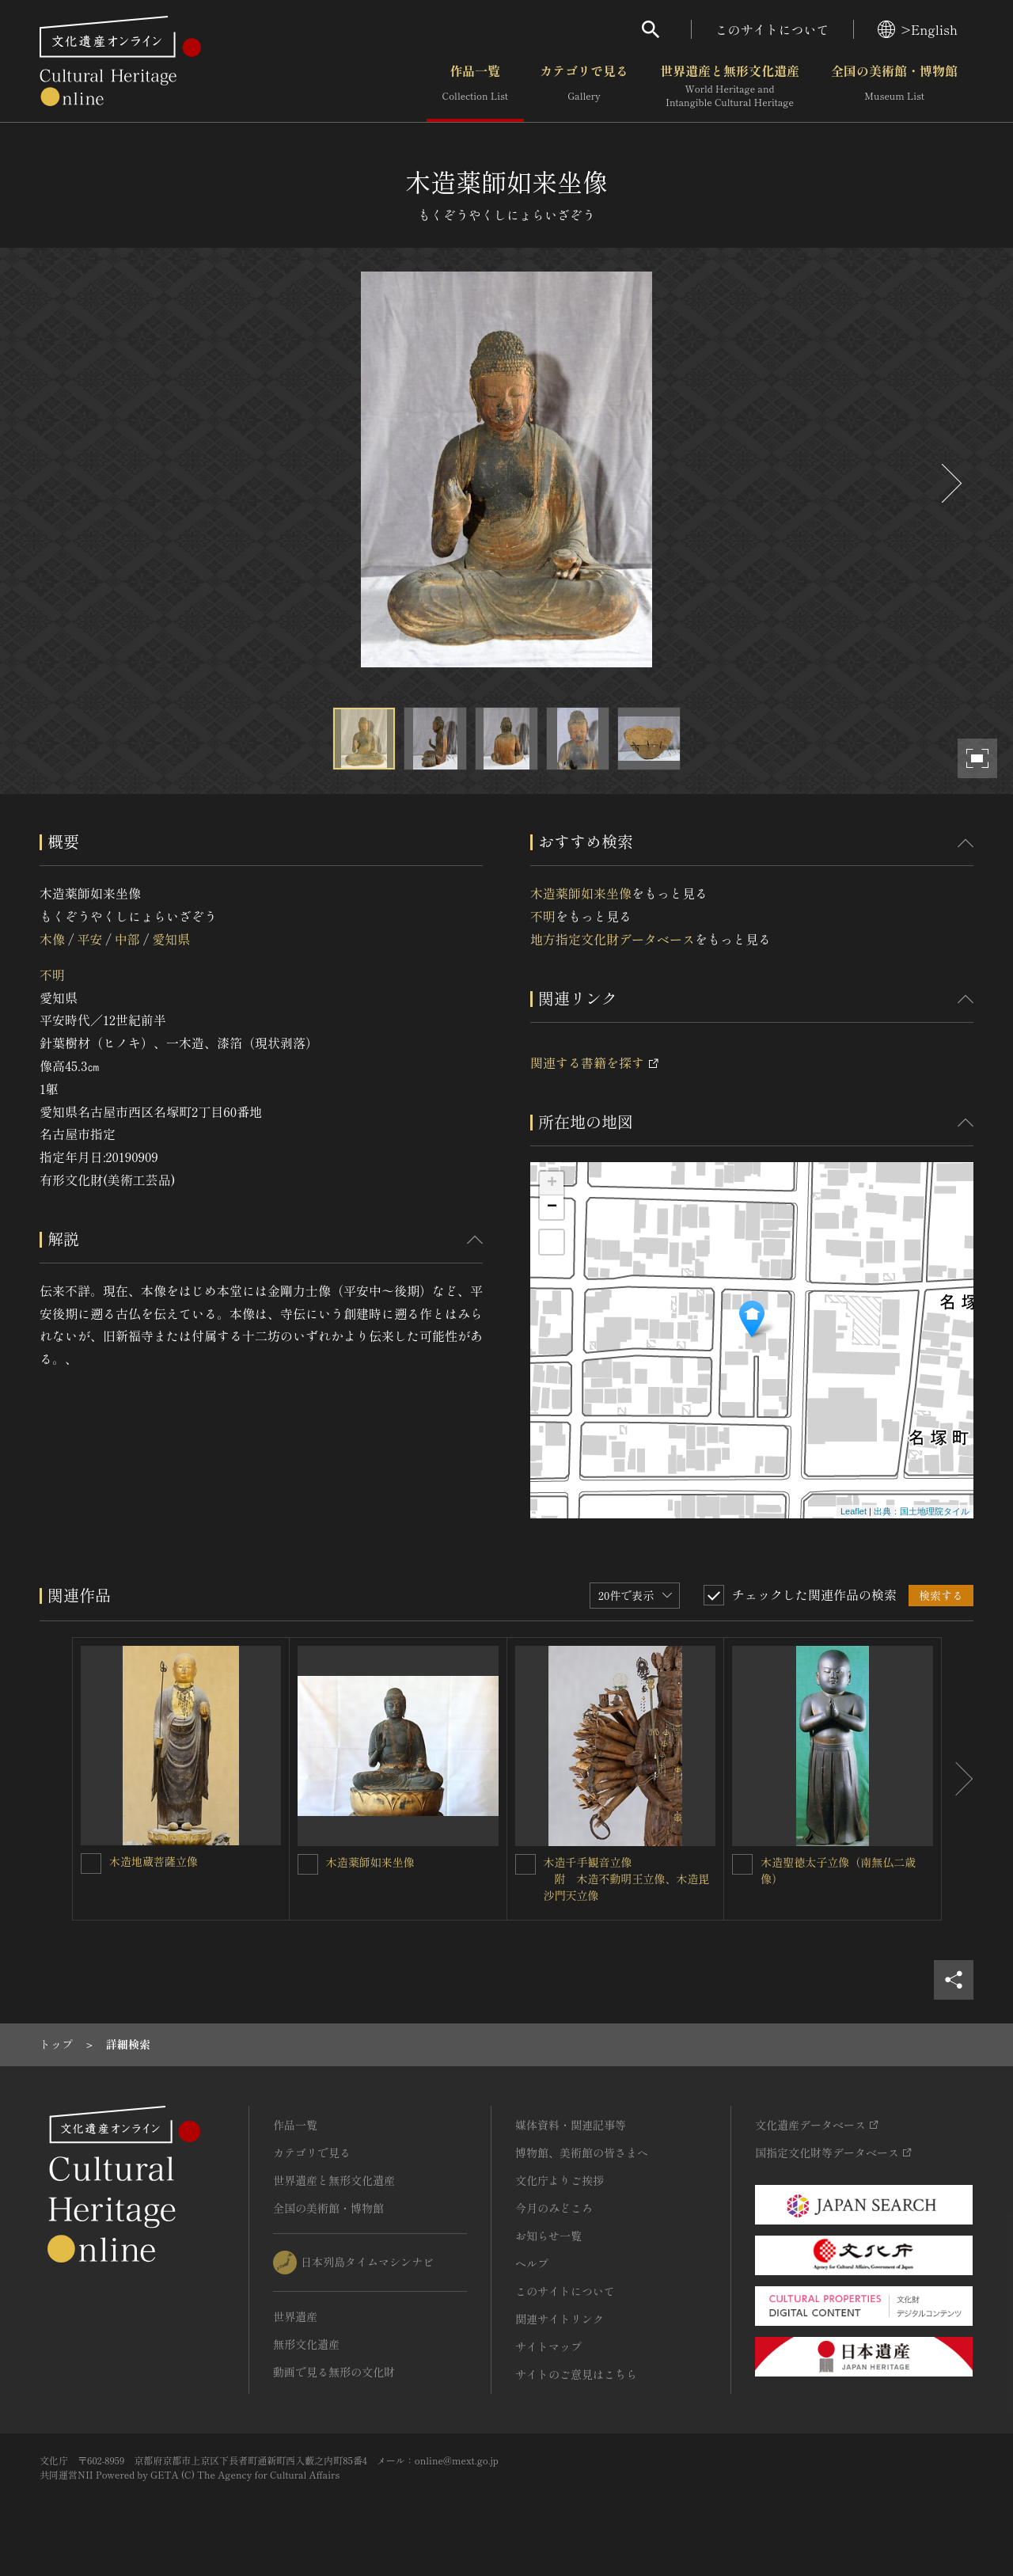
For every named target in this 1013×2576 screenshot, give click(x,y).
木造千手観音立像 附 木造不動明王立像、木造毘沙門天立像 (627, 1878)
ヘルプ (531, 2263)
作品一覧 (475, 86)
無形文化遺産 (306, 2344)
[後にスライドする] (949, 483)
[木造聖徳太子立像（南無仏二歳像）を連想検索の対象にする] (742, 1864)
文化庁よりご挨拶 (559, 2180)
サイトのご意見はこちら (576, 2374)
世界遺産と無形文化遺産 (729, 86)
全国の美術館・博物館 (894, 86)
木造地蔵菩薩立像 (153, 1861)
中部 (127, 938)
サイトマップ (548, 2346)
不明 (52, 974)
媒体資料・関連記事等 (570, 2125)
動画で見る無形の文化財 (334, 2372)
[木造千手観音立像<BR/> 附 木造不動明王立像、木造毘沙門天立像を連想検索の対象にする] (525, 1864)
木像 (52, 938)
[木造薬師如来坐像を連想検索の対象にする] (308, 1864)
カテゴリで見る (584, 86)
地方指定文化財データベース (612, 938)
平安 (89, 938)
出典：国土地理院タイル (921, 1511)
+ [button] (552, 1183)
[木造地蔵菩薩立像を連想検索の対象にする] (91, 1863)
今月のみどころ (554, 2208)
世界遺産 (295, 2316)
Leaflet (853, 1511)
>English (918, 29)
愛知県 (171, 938)
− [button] (552, 1207)
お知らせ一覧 (548, 2236)
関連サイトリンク (559, 2319)
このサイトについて (772, 29)
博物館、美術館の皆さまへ (581, 2152)
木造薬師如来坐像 (581, 892)
